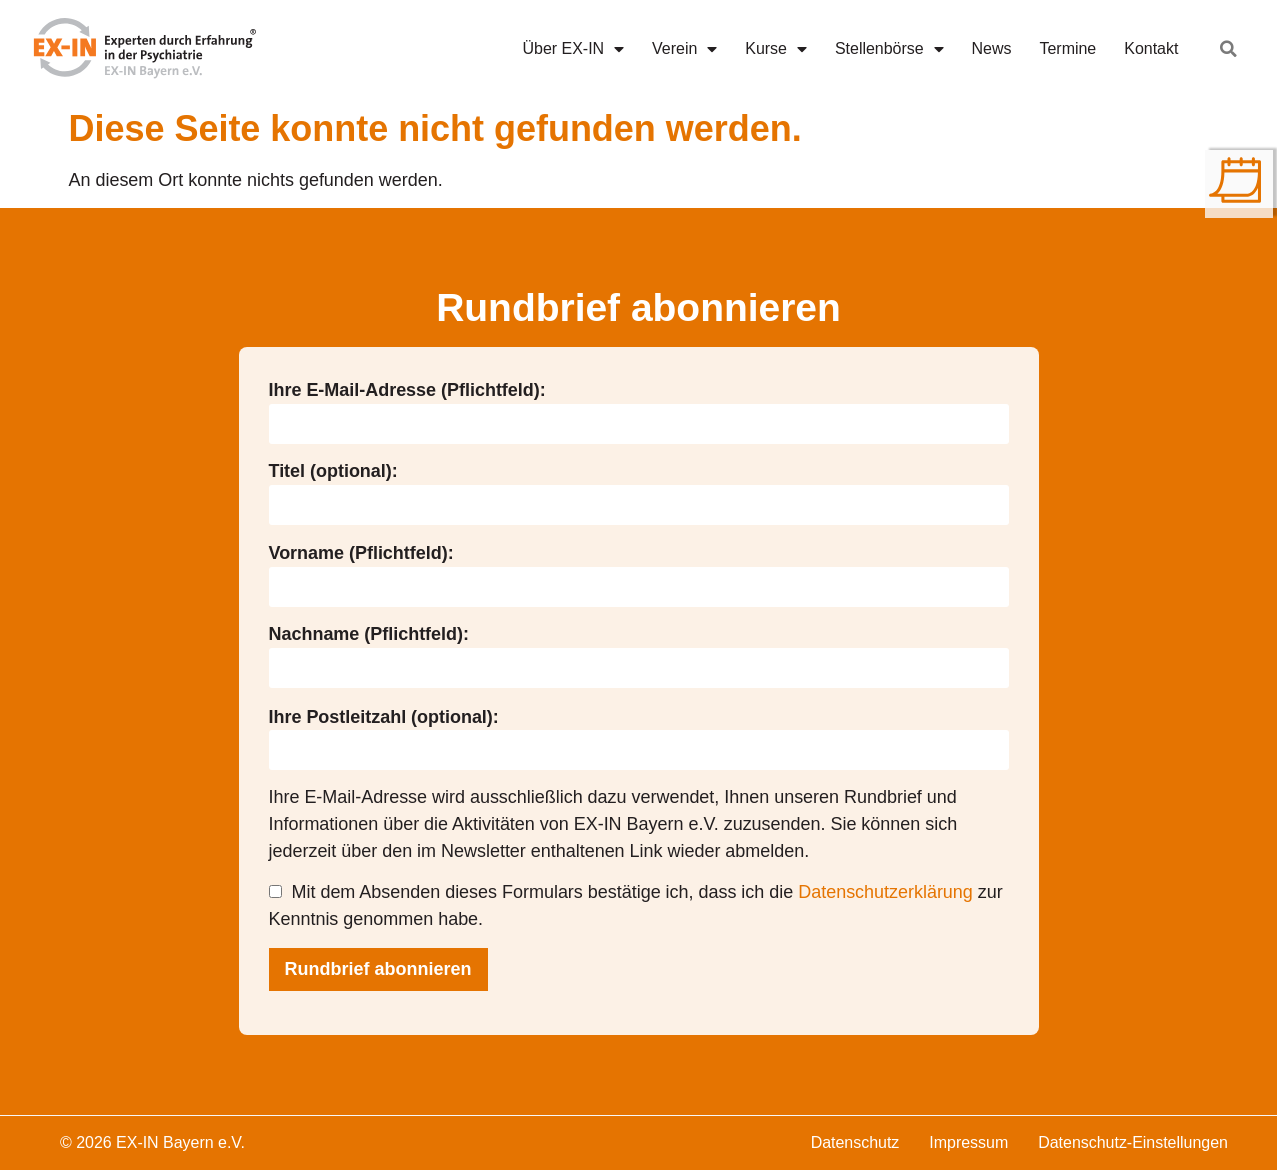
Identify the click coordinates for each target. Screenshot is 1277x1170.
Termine (1068, 48)
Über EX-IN (574, 49)
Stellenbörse (889, 49)
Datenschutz (855, 1142)
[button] (1228, 49)
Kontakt (1151, 48)
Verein (684, 49)
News (992, 48)
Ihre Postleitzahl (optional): (384, 717)
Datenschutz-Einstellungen (1133, 1142)
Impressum (968, 1142)
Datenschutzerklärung (885, 892)
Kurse (776, 49)
